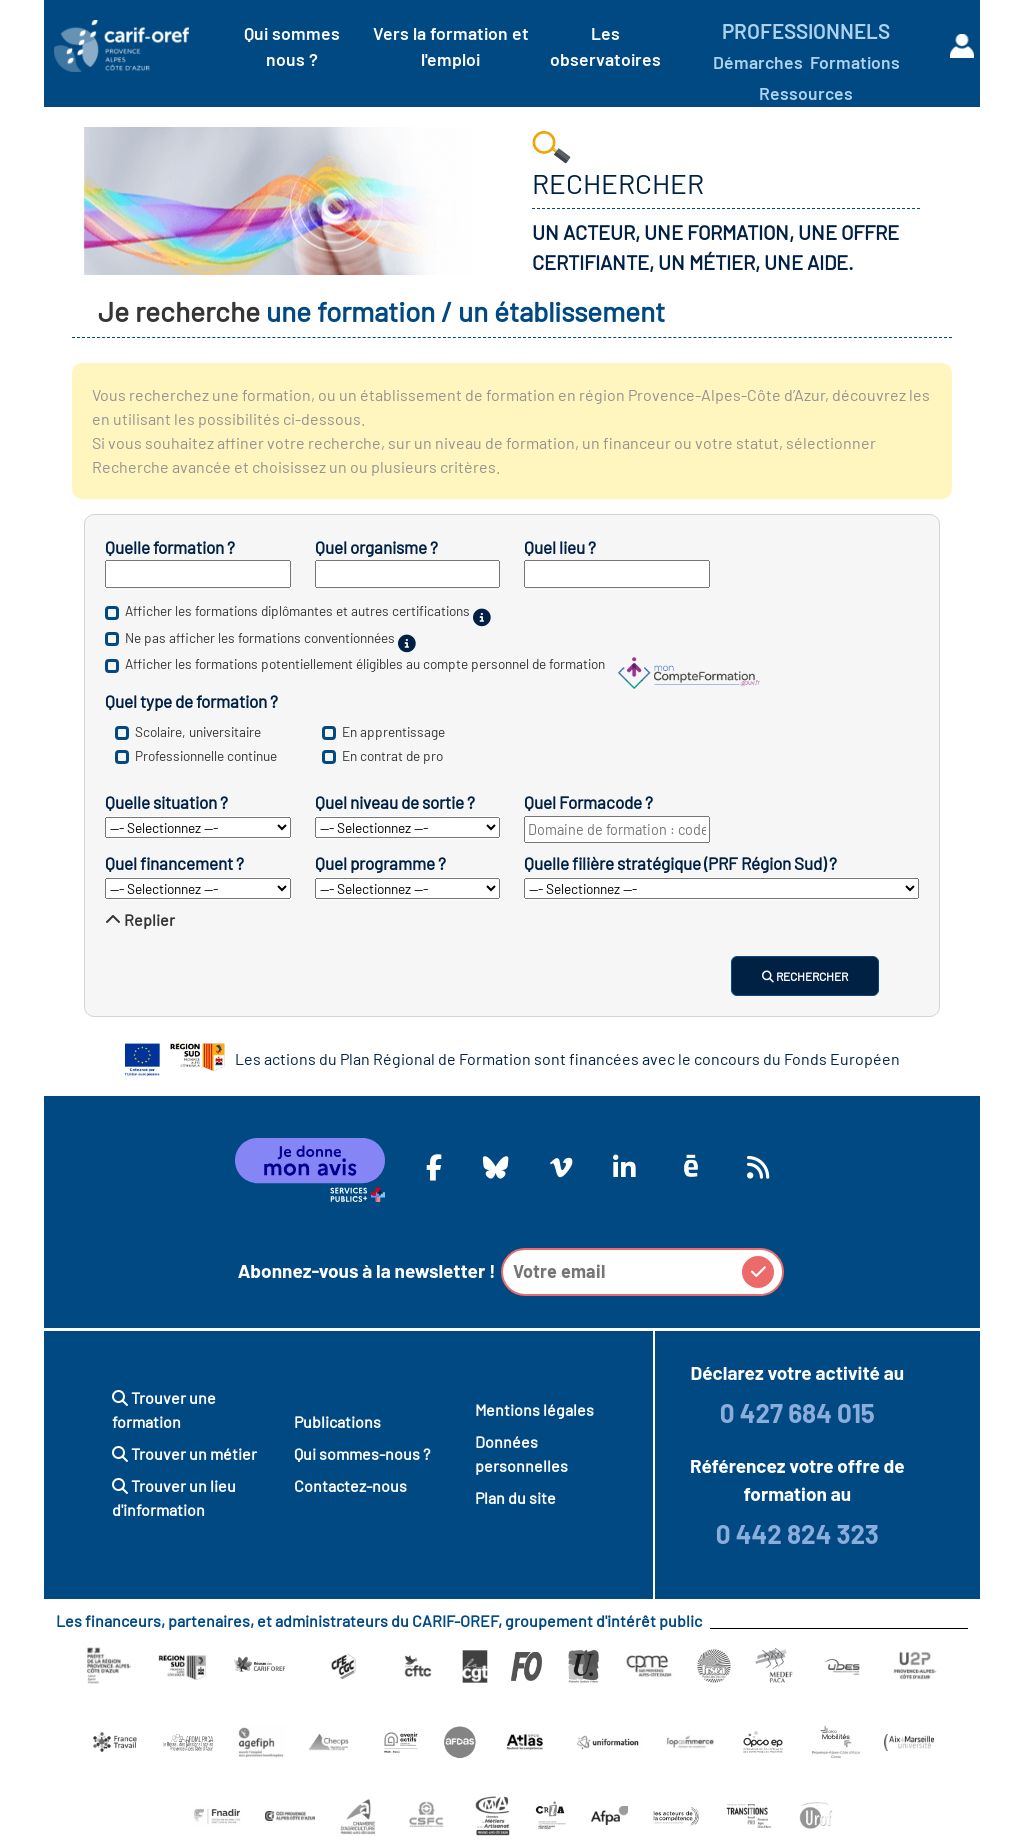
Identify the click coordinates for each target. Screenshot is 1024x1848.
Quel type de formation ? (191, 701)
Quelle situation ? (166, 802)
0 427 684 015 (797, 1412)
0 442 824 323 (797, 1533)
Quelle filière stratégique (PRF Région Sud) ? (680, 863)
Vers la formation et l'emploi (451, 46)
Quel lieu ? (560, 547)
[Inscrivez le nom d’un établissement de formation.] (408, 574)
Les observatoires (605, 46)
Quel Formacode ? (588, 802)
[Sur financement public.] (407, 643)
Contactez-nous (350, 1485)
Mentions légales (534, 1409)
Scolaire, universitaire (198, 731)
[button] (758, 1272)
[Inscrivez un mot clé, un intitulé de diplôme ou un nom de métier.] (198, 574)
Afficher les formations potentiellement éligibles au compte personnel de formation (365, 664)
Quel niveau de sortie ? (395, 802)
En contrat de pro (392, 755)
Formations (855, 62)
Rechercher (805, 976)
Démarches (758, 62)
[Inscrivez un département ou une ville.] (617, 574)
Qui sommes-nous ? (362, 1453)
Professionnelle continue (206, 755)
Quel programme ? (380, 863)
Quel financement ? (174, 863)
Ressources (806, 93)
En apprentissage (393, 731)
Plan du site (515, 1497)
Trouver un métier (184, 1453)
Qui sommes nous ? (292, 46)
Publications (337, 1421)
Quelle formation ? (170, 547)
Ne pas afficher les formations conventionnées (260, 637)
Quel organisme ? (376, 547)
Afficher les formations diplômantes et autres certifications (297, 611)
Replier (140, 919)
